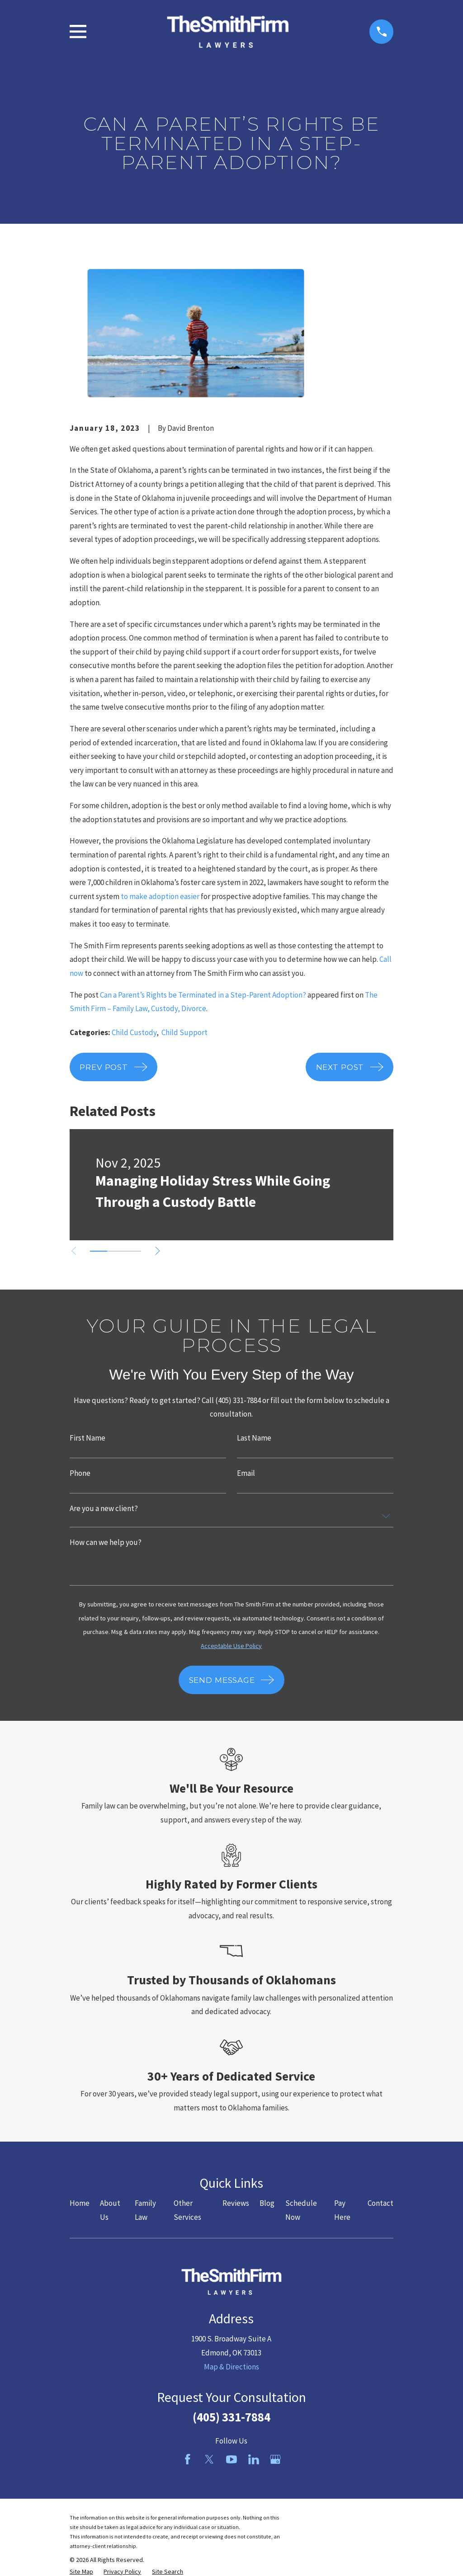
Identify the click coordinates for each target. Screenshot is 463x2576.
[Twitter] (209, 2459)
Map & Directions (231, 2367)
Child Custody (134, 1032)
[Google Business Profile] (275, 2459)
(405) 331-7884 (231, 2417)
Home (80, 2203)
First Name (87, 1438)
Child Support (184, 1032)
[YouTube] (231, 2459)
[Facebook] (187, 2459)
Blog (267, 2203)
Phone (80, 1473)
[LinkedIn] (253, 2459)
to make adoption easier (160, 896)
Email (246, 1473)
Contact (380, 2203)
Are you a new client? (104, 1508)
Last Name (254, 1438)
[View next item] (157, 1251)
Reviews (235, 2203)
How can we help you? (106, 1542)
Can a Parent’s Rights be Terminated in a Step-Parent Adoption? (203, 995)
